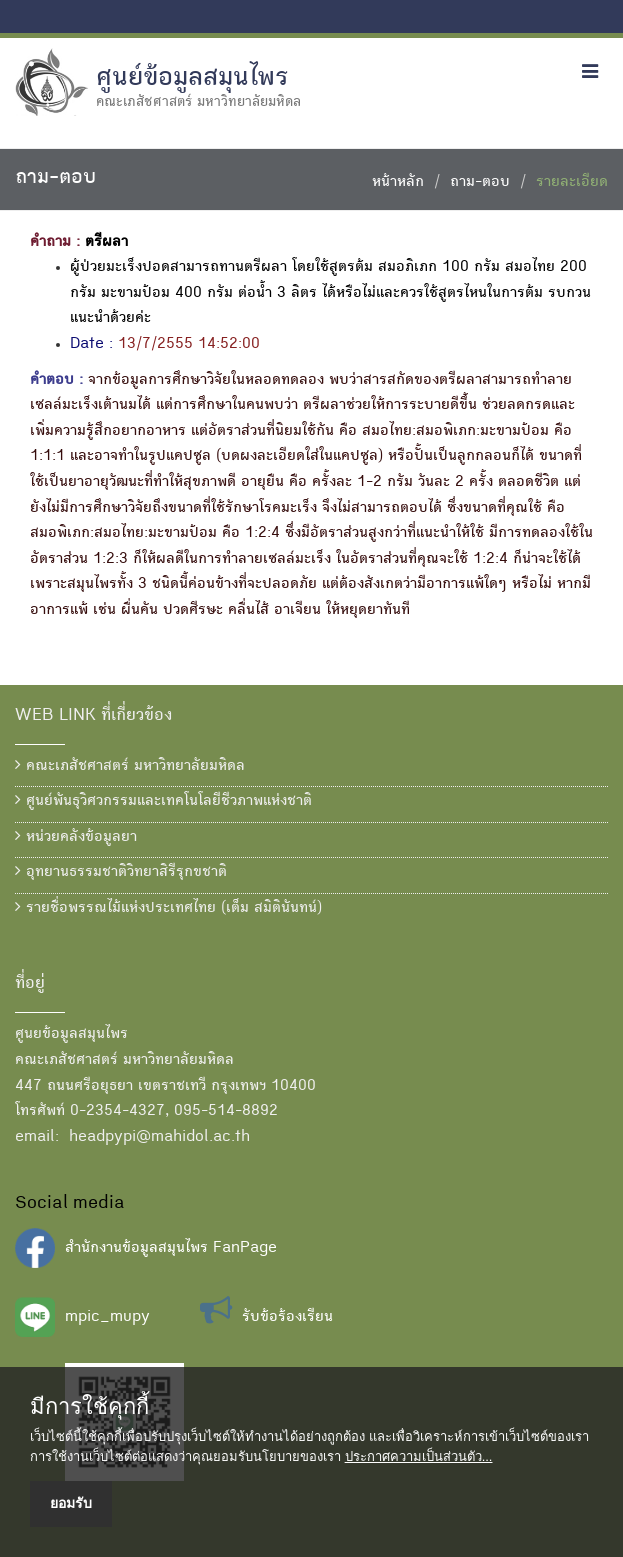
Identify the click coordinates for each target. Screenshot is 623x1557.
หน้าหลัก (398, 183)
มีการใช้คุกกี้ (89, 1407)
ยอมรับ (71, 1503)
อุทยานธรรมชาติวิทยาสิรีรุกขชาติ (121, 872)
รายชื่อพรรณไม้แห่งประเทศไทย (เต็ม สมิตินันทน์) (168, 908)
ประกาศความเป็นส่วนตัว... (419, 1456)
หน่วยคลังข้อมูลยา (76, 837)
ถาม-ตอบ (480, 183)
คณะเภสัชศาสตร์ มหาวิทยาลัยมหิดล (130, 766)
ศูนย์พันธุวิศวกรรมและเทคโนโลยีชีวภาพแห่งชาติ (163, 801)
